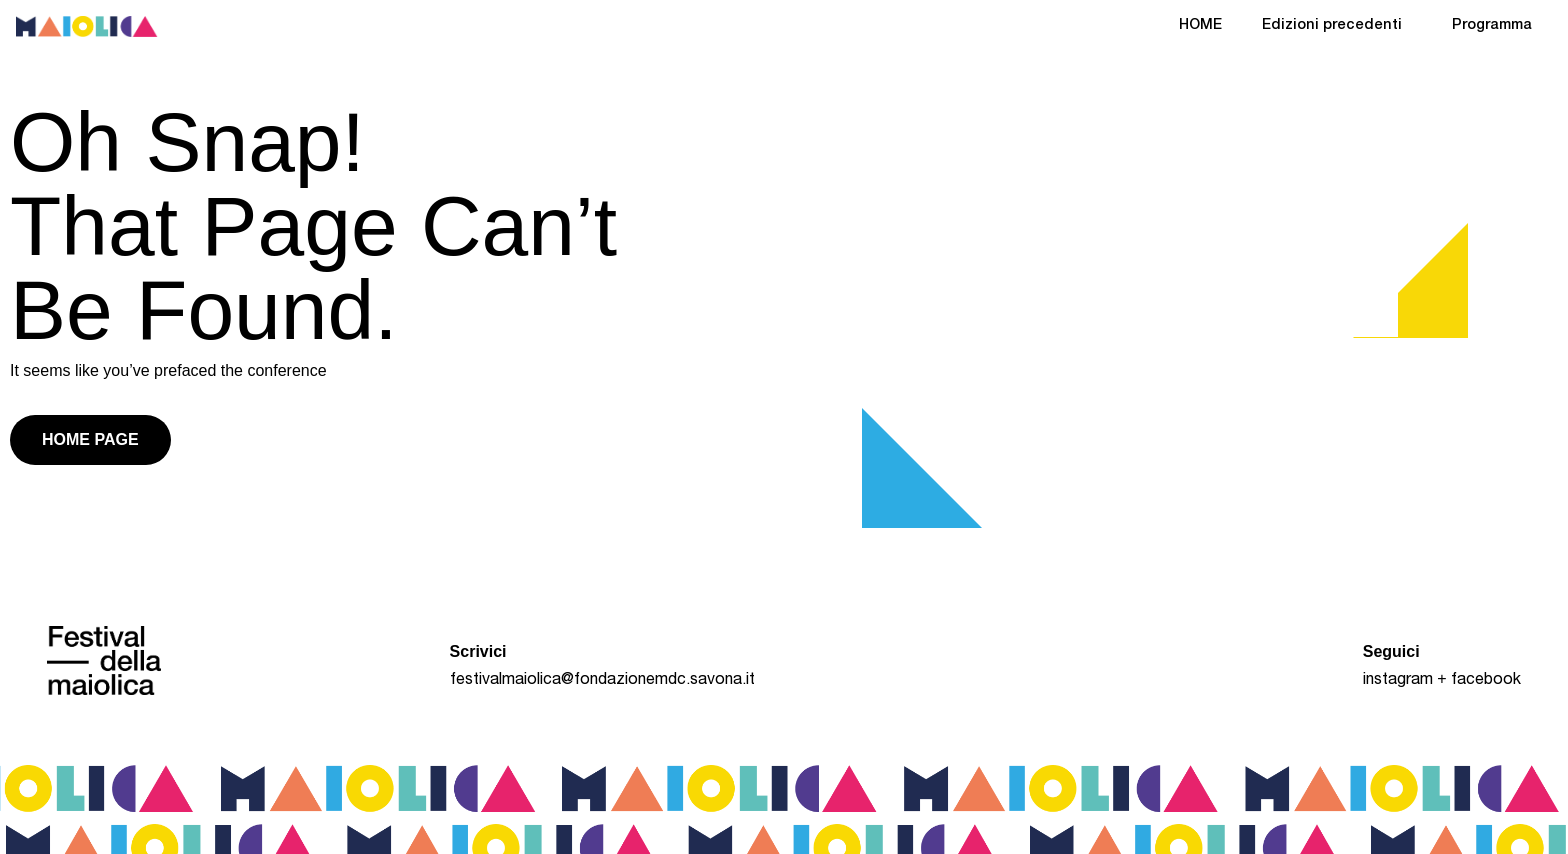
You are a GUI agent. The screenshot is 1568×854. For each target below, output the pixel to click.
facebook (1486, 681)
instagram (1398, 681)
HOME (1200, 26)
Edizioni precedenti (1337, 27)
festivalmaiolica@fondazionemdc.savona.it (602, 681)
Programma (1492, 26)
